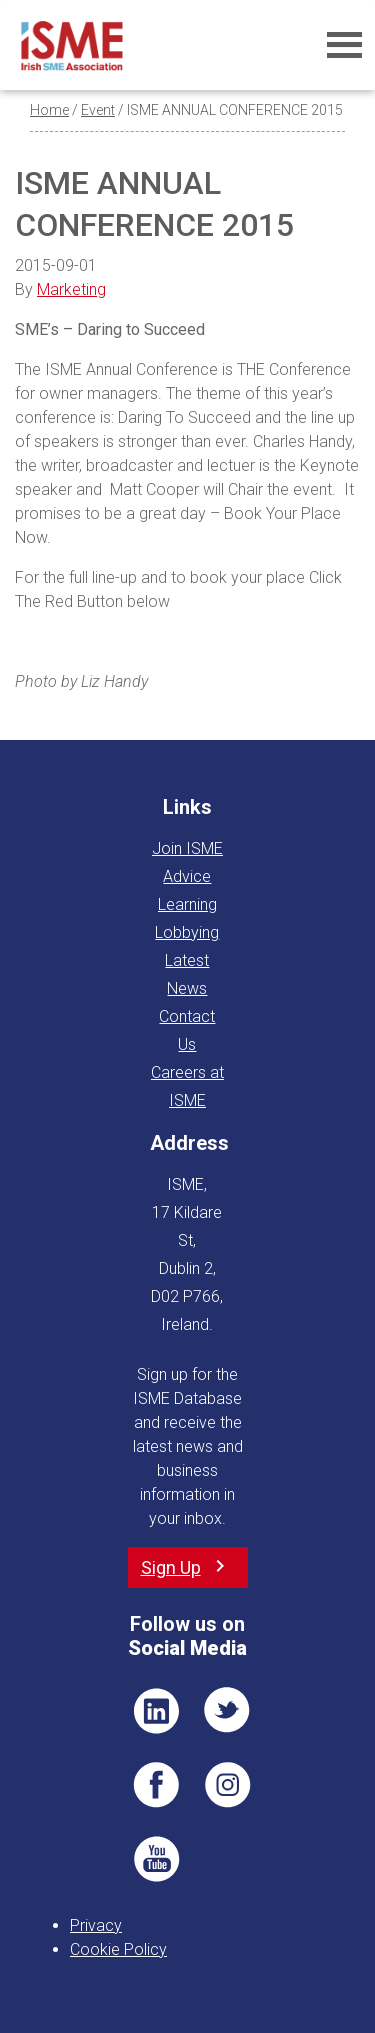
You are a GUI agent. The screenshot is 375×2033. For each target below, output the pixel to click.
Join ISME (187, 848)
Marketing (71, 289)
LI (156, 1711)
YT (156, 1859)
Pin (228, 1785)
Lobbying (187, 932)
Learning (187, 904)
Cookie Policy (118, 1949)
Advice (187, 876)
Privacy (96, 1925)
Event (98, 110)
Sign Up (171, 1567)
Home (49, 110)
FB (156, 1785)
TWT (228, 1711)
